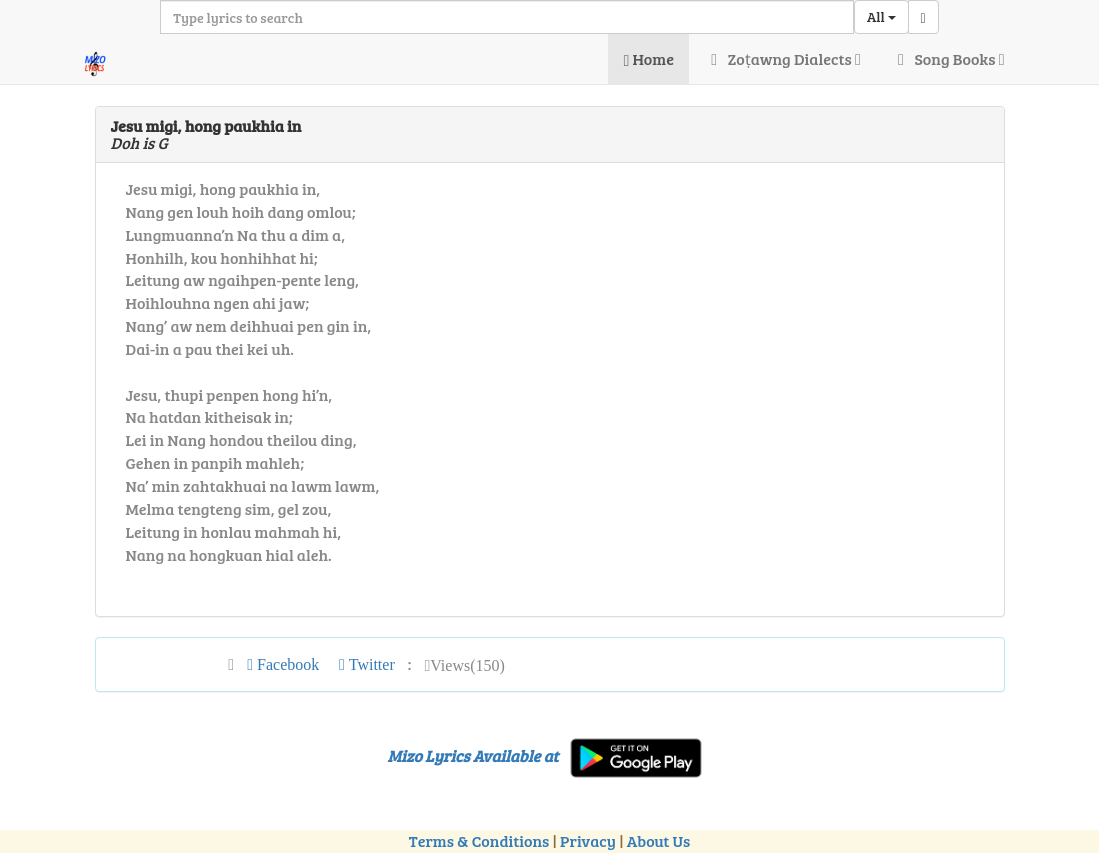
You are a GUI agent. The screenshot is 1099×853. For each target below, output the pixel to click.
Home (648, 58)
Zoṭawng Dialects (782, 58)
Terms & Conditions (479, 840)
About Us (658, 840)
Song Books (948, 58)
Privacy (588, 840)
